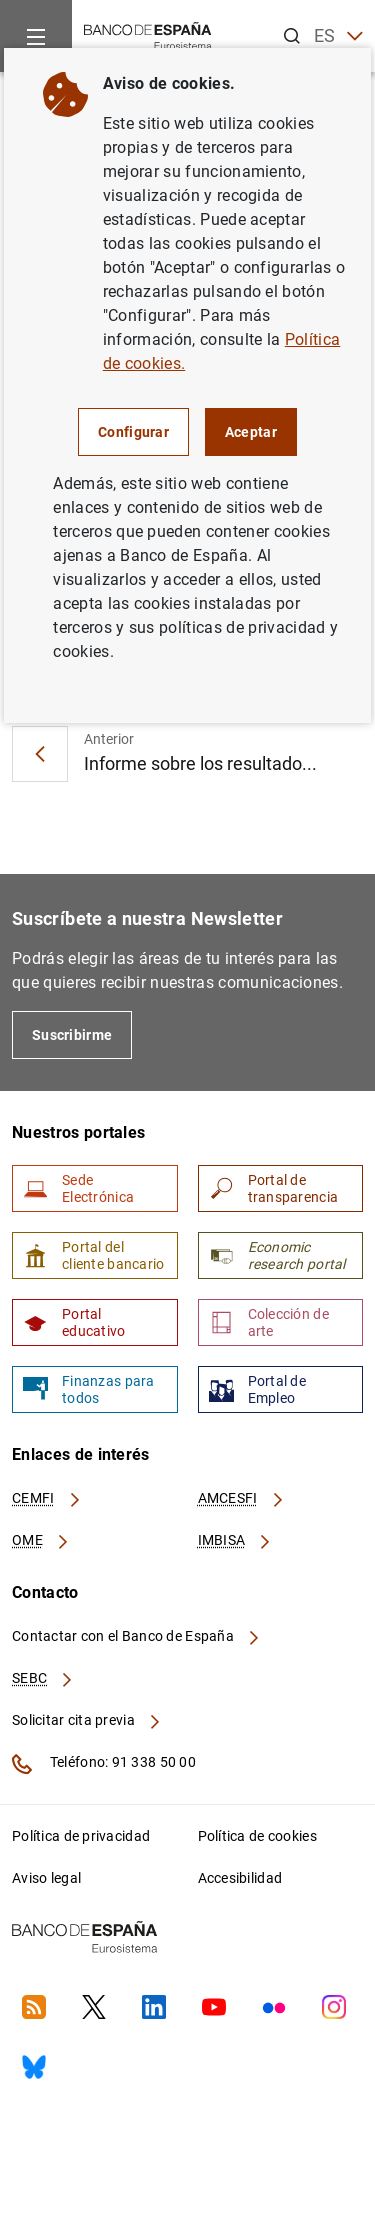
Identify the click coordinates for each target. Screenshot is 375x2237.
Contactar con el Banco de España (137, 1636)
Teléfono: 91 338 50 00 (104, 1764)
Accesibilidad (240, 1878)
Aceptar (251, 432)
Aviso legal (46, 1878)
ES (338, 36)
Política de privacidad (81, 1836)
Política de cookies (257, 1836)
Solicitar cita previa (87, 1720)
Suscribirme (72, 1035)
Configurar (133, 432)
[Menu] (36, 36)
